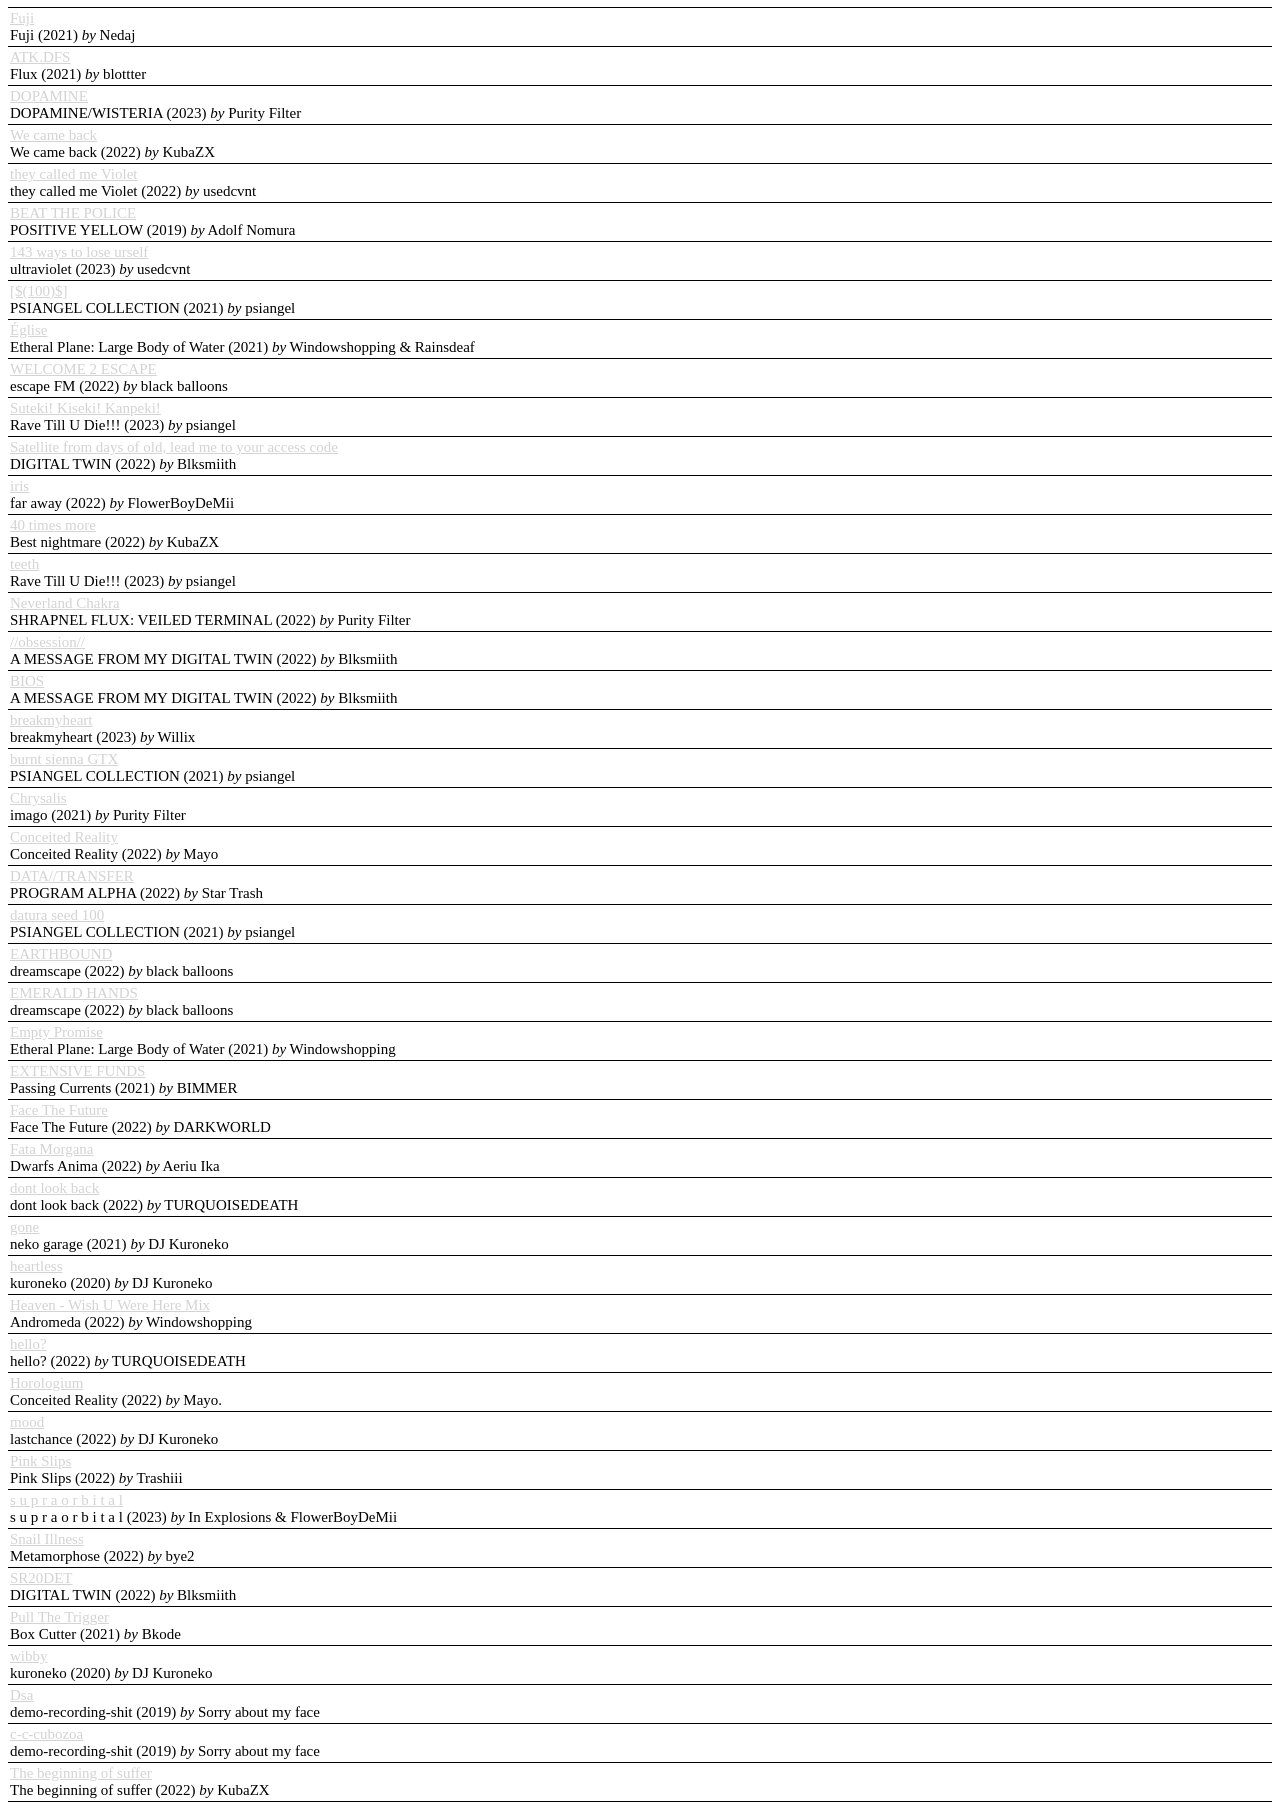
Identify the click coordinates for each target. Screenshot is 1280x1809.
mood (27, 1422)
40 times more (53, 525)
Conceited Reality (64, 837)
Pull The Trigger (59, 1617)
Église (29, 330)
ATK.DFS (40, 57)
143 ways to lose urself (79, 252)
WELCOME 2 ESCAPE (83, 369)
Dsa (21, 1695)
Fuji (22, 18)
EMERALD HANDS (74, 993)
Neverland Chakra (65, 603)
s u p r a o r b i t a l (66, 1500)
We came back (53, 135)
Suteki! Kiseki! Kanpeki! (85, 408)
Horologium (46, 1383)
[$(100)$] (38, 291)
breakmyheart (51, 720)
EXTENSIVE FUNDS (77, 1071)
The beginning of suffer (81, 1773)
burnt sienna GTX (64, 759)
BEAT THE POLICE (73, 213)
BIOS (27, 681)
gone (24, 1227)
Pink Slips (40, 1461)
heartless (36, 1266)
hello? (28, 1344)
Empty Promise (56, 1032)
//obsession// (47, 642)
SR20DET (41, 1578)
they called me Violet (74, 174)
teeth (24, 564)
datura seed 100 (57, 915)
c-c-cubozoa (46, 1734)
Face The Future (59, 1110)
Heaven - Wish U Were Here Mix (110, 1305)
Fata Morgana (51, 1149)
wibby (29, 1656)
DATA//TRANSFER (72, 876)
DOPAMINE (49, 96)
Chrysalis (38, 798)
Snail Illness (47, 1539)
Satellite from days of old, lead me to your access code (174, 447)
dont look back (54, 1188)
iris (19, 486)
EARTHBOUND (61, 954)
